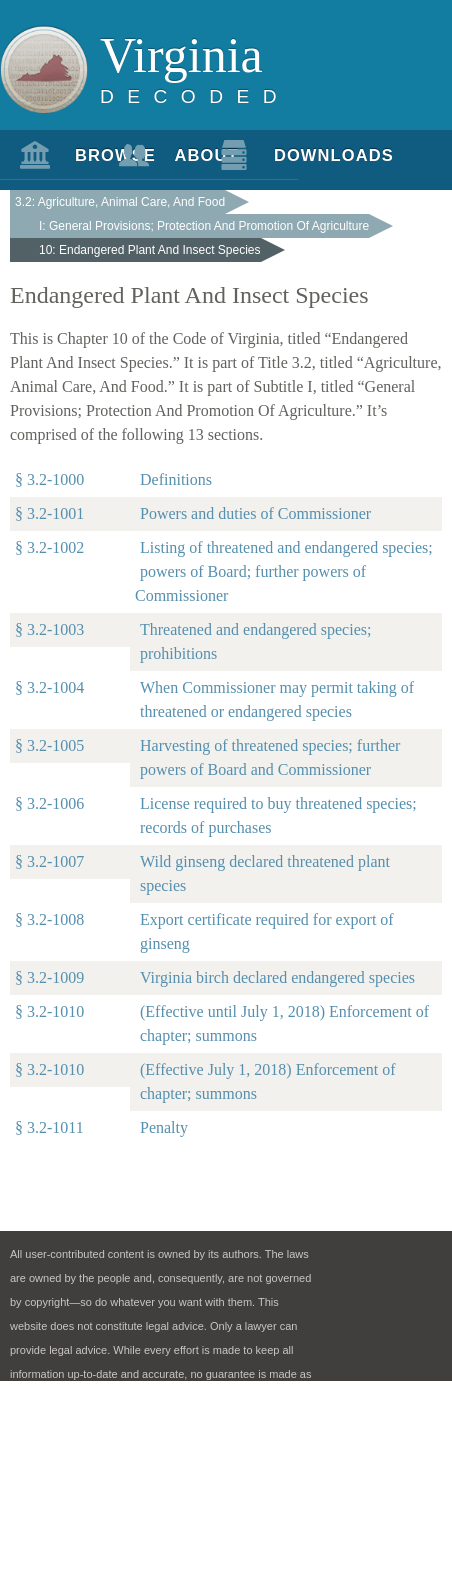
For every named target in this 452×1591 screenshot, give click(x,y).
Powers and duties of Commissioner (255, 513)
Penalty (164, 1127)
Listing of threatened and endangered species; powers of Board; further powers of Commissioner (284, 571)
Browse (87, 155)
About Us (186, 163)
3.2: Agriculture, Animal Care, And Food (120, 202)
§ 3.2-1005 (49, 745)
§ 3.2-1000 (49, 479)
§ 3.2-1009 (49, 977)
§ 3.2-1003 (49, 629)
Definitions (176, 479)
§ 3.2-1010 (49, 1011)
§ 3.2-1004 (49, 687)
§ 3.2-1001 (49, 513)
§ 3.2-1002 (49, 547)
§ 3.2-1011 (49, 1127)
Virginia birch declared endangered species (277, 977)
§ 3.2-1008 (49, 919)
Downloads (286, 155)
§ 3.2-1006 (49, 803)
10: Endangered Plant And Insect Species (150, 250)
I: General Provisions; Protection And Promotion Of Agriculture (204, 226)
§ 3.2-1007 (49, 861)
